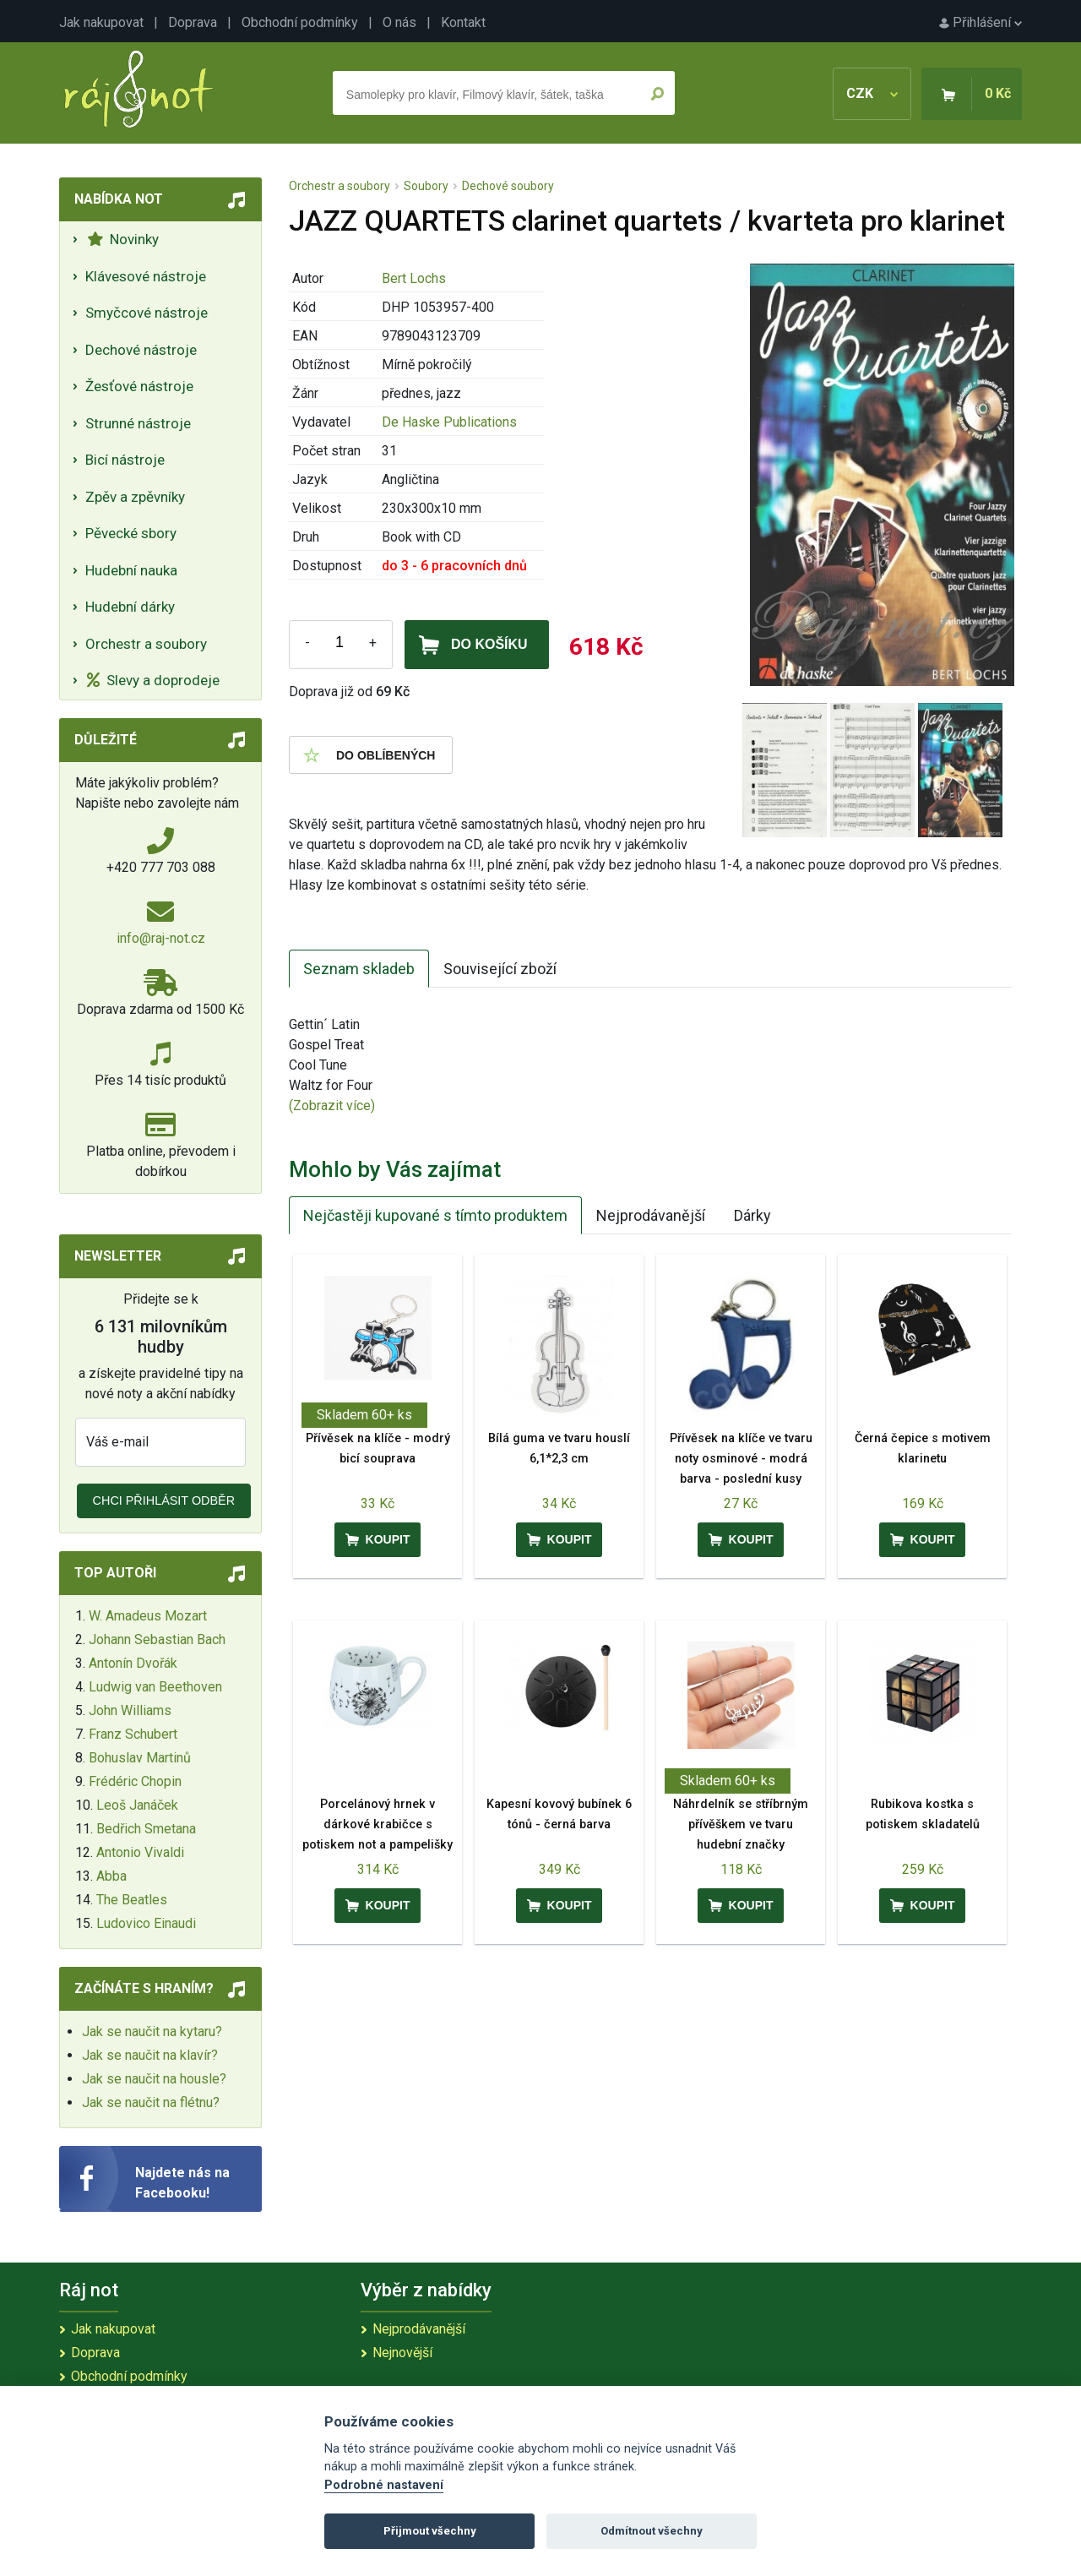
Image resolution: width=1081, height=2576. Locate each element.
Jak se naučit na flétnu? (151, 2102)
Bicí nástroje (125, 459)
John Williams (130, 1710)
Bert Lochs (414, 278)
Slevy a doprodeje (153, 680)
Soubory (426, 186)
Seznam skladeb (359, 969)
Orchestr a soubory (146, 643)
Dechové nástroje (141, 349)
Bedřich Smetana (146, 1829)
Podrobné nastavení (383, 2485)
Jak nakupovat (101, 22)
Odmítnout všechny (651, 2530)
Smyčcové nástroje (146, 312)
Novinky (123, 239)
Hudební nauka (131, 570)
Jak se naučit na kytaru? (152, 2031)
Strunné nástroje (138, 423)
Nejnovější (402, 2353)
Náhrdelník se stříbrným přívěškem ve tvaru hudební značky (740, 1824)
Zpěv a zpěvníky (135, 496)
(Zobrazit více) (332, 1105)
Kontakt (463, 22)
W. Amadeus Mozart (148, 1616)
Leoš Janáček (137, 1805)
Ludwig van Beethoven (155, 1687)
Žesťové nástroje (139, 386)
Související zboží (500, 969)
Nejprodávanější (650, 1215)
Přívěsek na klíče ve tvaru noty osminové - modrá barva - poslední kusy (741, 1458)
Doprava (192, 22)
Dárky (752, 1215)
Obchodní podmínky (300, 22)
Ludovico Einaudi (146, 1923)
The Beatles (131, 1900)
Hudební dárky (130, 606)
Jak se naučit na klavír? (150, 2055)
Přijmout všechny (429, 2530)
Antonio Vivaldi (140, 1852)
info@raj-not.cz (161, 938)
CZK (872, 93)
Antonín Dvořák (133, 1663)
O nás (399, 22)
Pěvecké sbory (131, 533)
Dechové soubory (508, 186)
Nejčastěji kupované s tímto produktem (435, 1215)
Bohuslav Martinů (140, 1758)
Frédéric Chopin (135, 1781)
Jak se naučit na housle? (154, 2079)
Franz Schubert (133, 1734)
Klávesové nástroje (145, 276)
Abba (111, 1876)
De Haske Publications (449, 422)
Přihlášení (980, 22)
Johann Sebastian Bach (157, 1639)
